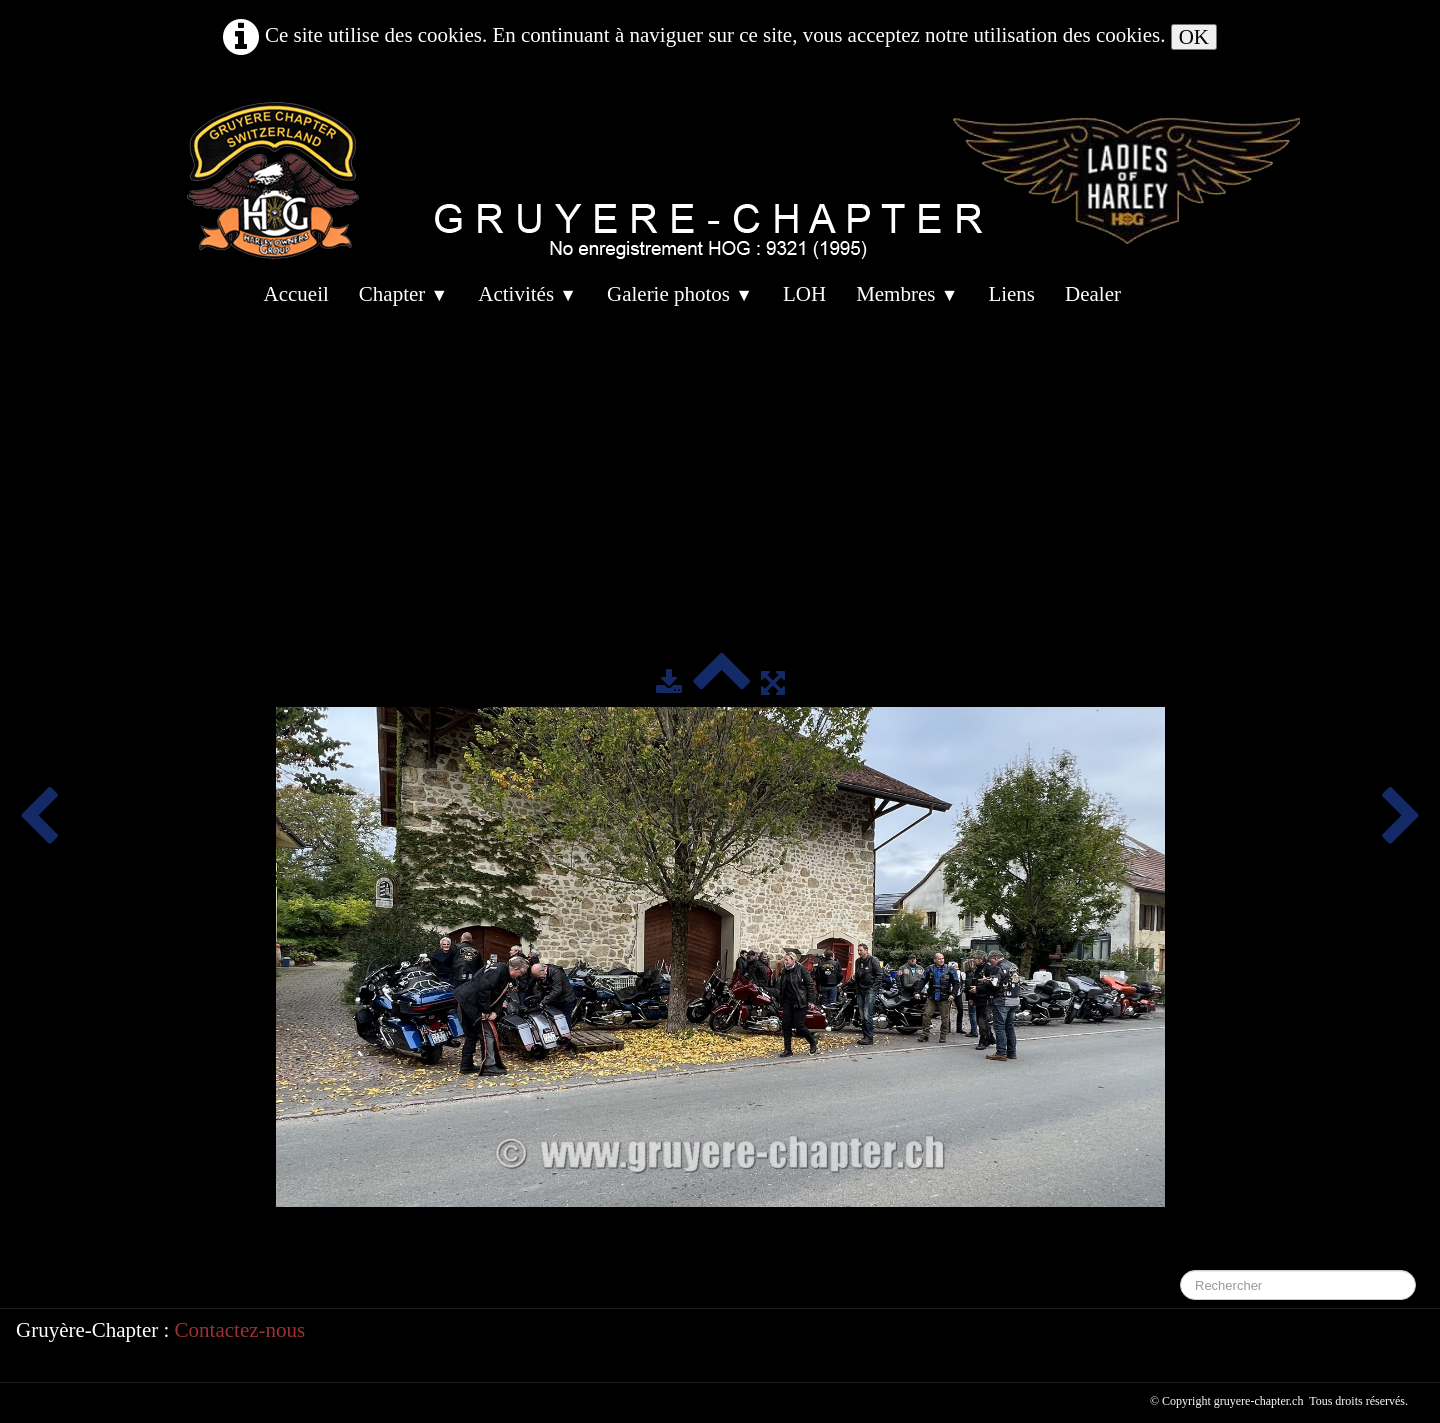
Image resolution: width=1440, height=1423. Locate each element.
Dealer (1093, 294)
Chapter (403, 294)
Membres (907, 294)
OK (1194, 37)
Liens (1011, 294)
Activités (527, 294)
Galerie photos (680, 294)
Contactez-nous (240, 1330)
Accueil (296, 294)
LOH (804, 294)
